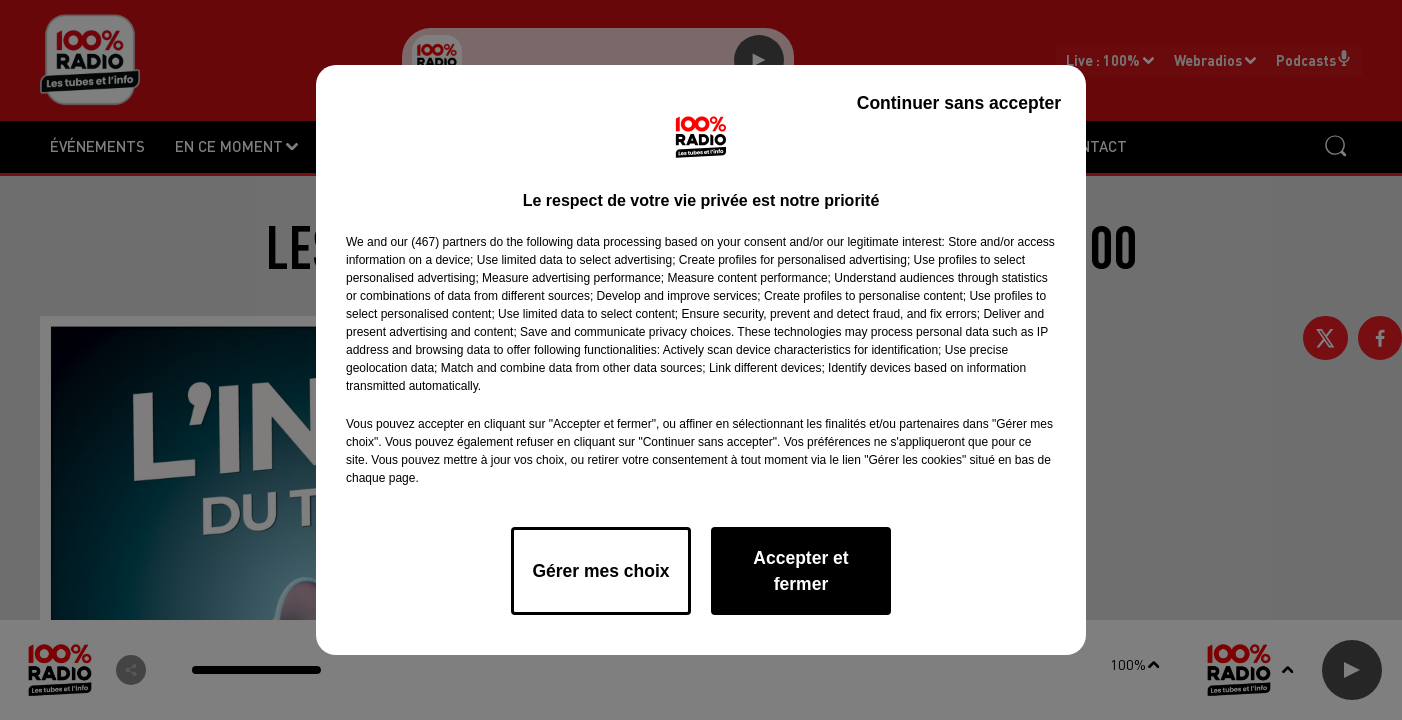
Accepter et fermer (800, 571)
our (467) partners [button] (438, 242)
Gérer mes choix (600, 571)
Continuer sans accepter (959, 103)
